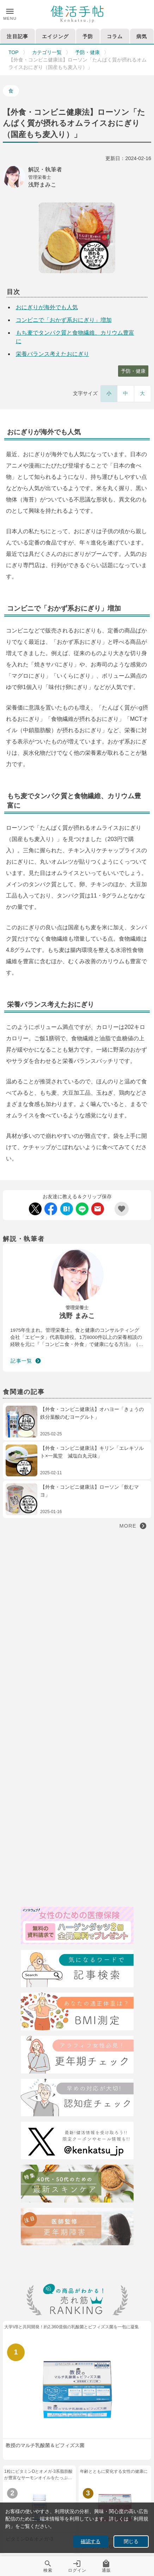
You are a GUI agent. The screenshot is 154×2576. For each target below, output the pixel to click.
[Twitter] (77, 2142)
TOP (13, 52)
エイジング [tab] (55, 36)
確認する (90, 2541)
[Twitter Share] (35, 1209)
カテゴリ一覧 (47, 52)
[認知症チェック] (77, 2099)
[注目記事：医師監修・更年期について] (77, 2228)
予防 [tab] (87, 36)
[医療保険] (77, 1927)
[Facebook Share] (51, 1209)
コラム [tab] (115, 36)
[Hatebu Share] (67, 1209)
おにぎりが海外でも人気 (47, 307)
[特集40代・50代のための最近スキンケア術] (77, 2185)
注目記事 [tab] (17, 36)
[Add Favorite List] (122, 1209)
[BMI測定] (77, 2013)
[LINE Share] (82, 1209)
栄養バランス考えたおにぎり (52, 354)
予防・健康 (87, 52)
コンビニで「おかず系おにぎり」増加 (64, 320)
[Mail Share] (98, 1209)
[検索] (77, 1970)
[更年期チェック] (77, 2056)
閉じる (131, 2541)
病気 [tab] (141, 36)
